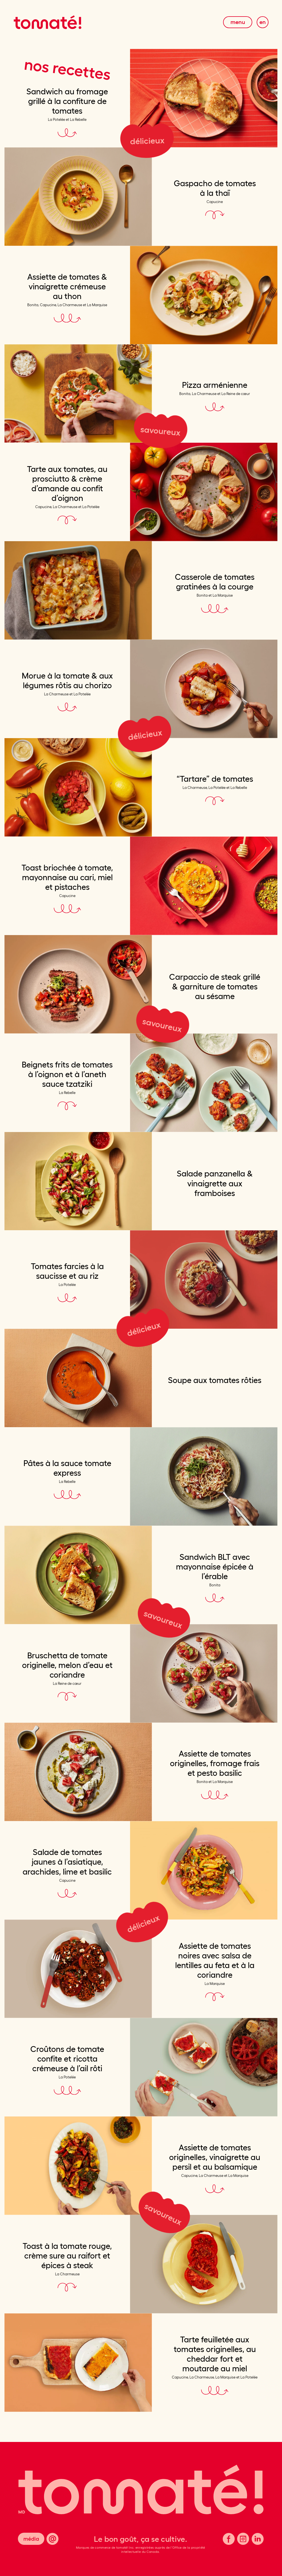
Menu (238, 22)
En (262, 22)
